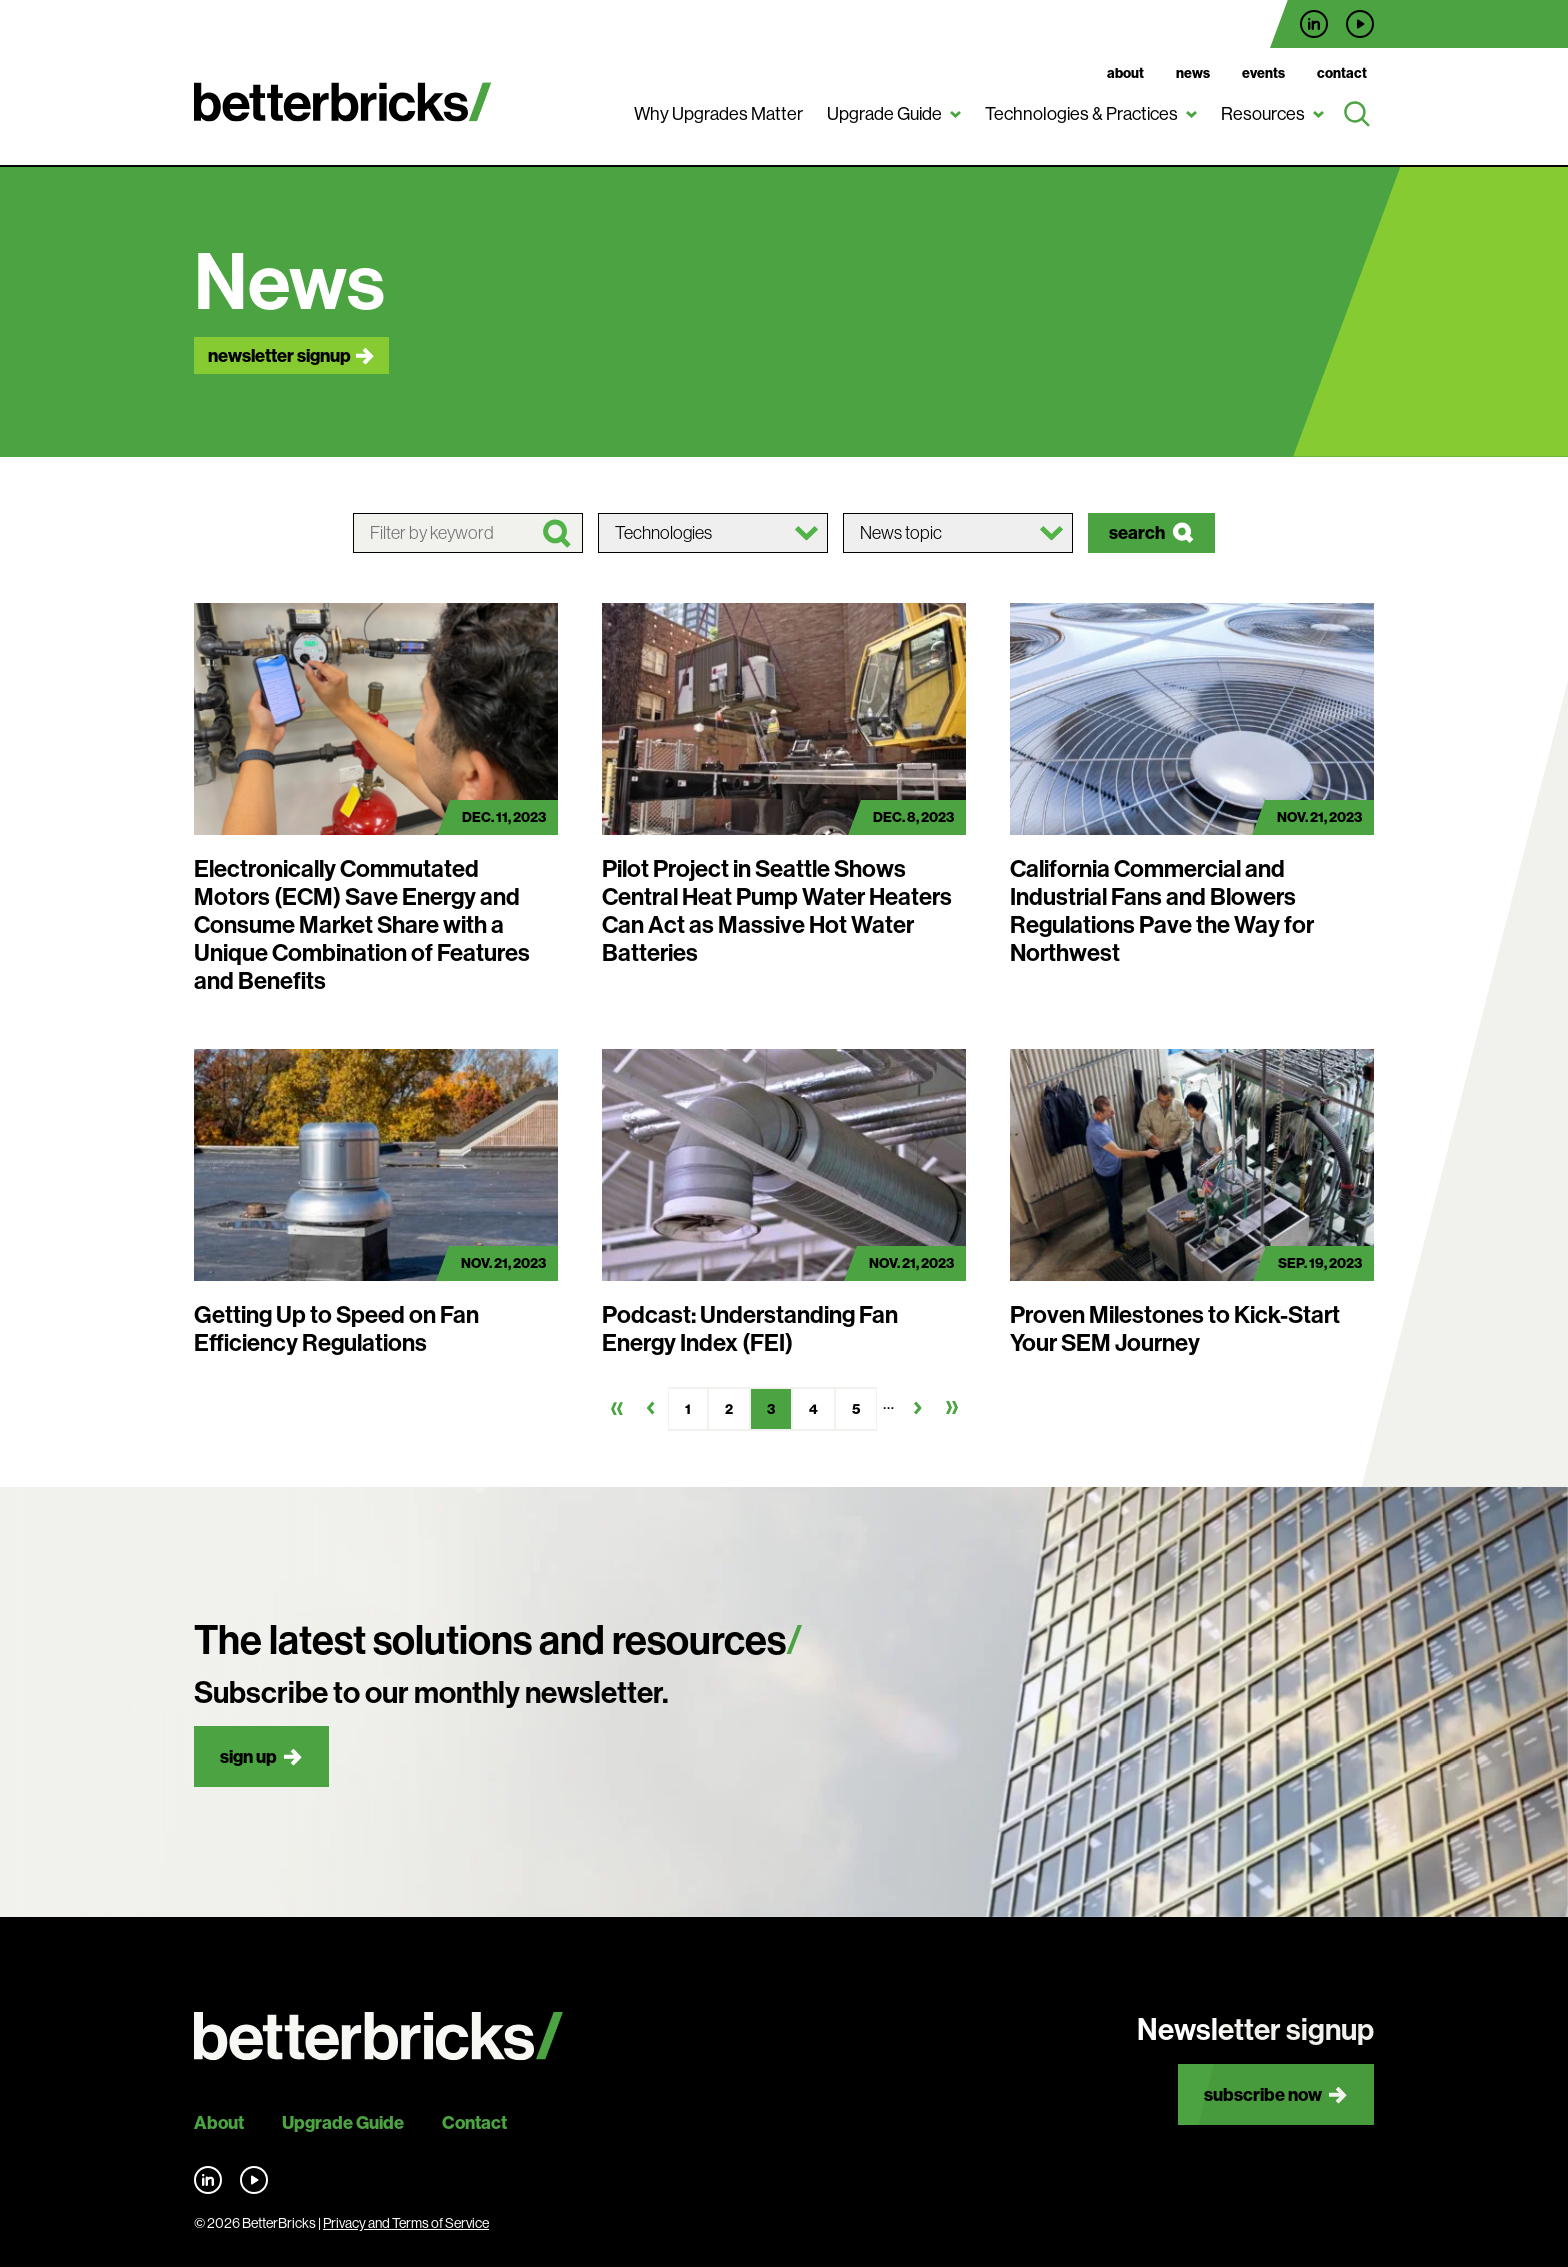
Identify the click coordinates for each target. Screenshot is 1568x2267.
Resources (1263, 114)
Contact (1342, 73)
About (1125, 73)
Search (1137, 532)
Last (952, 1408)
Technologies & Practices (1081, 114)
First (617, 1408)
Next (918, 1408)
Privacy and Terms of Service (406, 2223)
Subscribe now (1263, 2094)
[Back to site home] (378, 2036)
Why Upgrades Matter (718, 114)
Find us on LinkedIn (1314, 24)
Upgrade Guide (884, 114)
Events (1263, 73)
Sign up (248, 1756)
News (1193, 73)
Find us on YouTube (1360, 24)
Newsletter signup (279, 355)
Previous (651, 1408)
